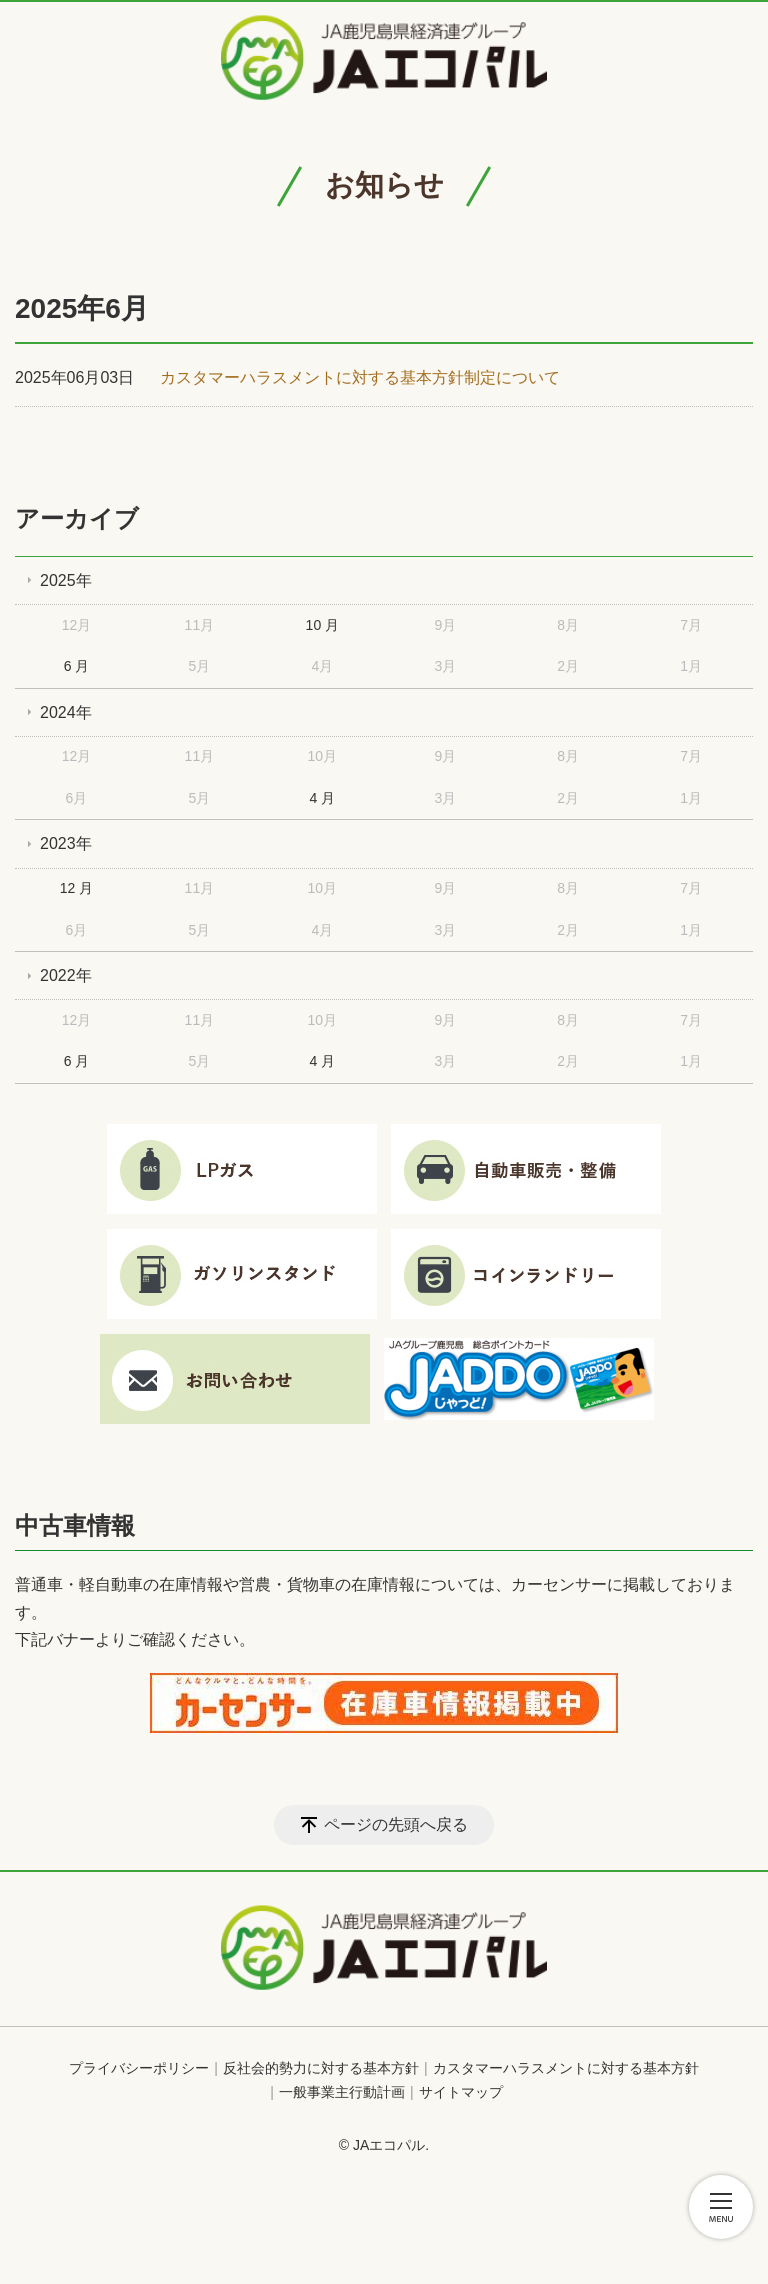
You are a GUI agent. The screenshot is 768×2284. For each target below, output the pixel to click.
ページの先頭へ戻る (396, 1824)
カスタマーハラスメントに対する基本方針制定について (360, 377)
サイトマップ (461, 2092)
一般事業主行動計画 (342, 2092)
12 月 (76, 888)
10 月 (322, 625)
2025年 (66, 580)
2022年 (66, 975)
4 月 (323, 798)
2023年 (66, 843)
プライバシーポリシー (139, 2068)
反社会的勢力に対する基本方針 (321, 2068)
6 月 (77, 666)
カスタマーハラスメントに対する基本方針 (566, 2068)
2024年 (66, 712)
